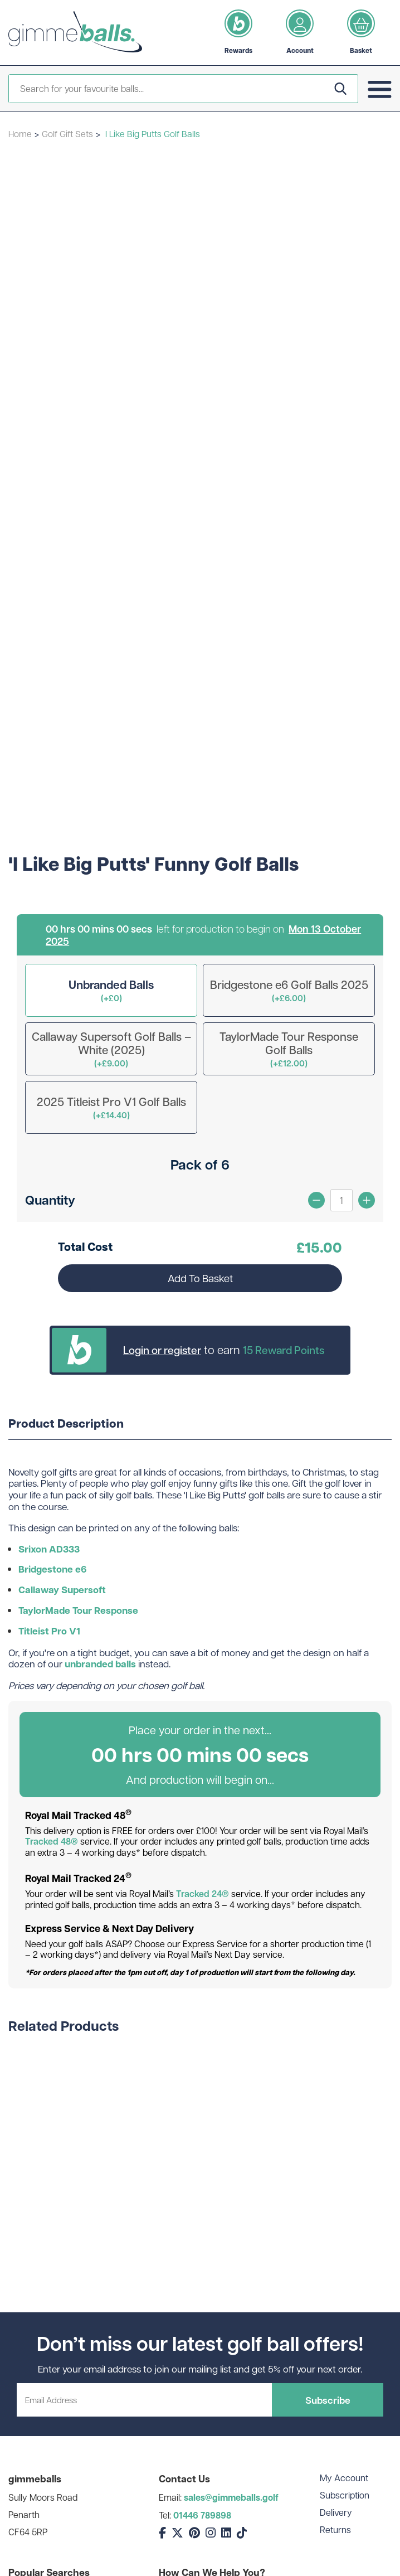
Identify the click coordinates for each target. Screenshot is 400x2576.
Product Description (66, 1423)
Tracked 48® (51, 1841)
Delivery (336, 2512)
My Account (344, 2477)
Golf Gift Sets (67, 133)
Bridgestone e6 (52, 1569)
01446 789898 (202, 2515)
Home (20, 133)
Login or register (162, 1349)
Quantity (50, 1200)
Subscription (344, 2495)
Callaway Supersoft (62, 1590)
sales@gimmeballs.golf (231, 2497)
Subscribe (327, 2400)
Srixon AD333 (49, 1549)
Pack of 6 (200, 1164)
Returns (335, 2529)
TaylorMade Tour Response (78, 1610)
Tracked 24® (202, 1894)
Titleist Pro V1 (49, 1631)
